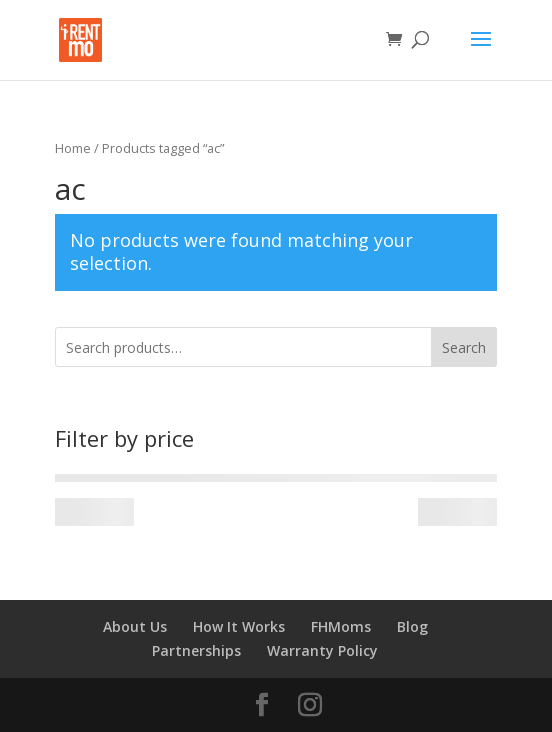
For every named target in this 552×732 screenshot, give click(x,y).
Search (464, 347)
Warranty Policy (322, 650)
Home (73, 148)
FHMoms (341, 626)
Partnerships (196, 650)
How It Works (239, 626)
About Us (135, 626)
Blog (412, 626)
